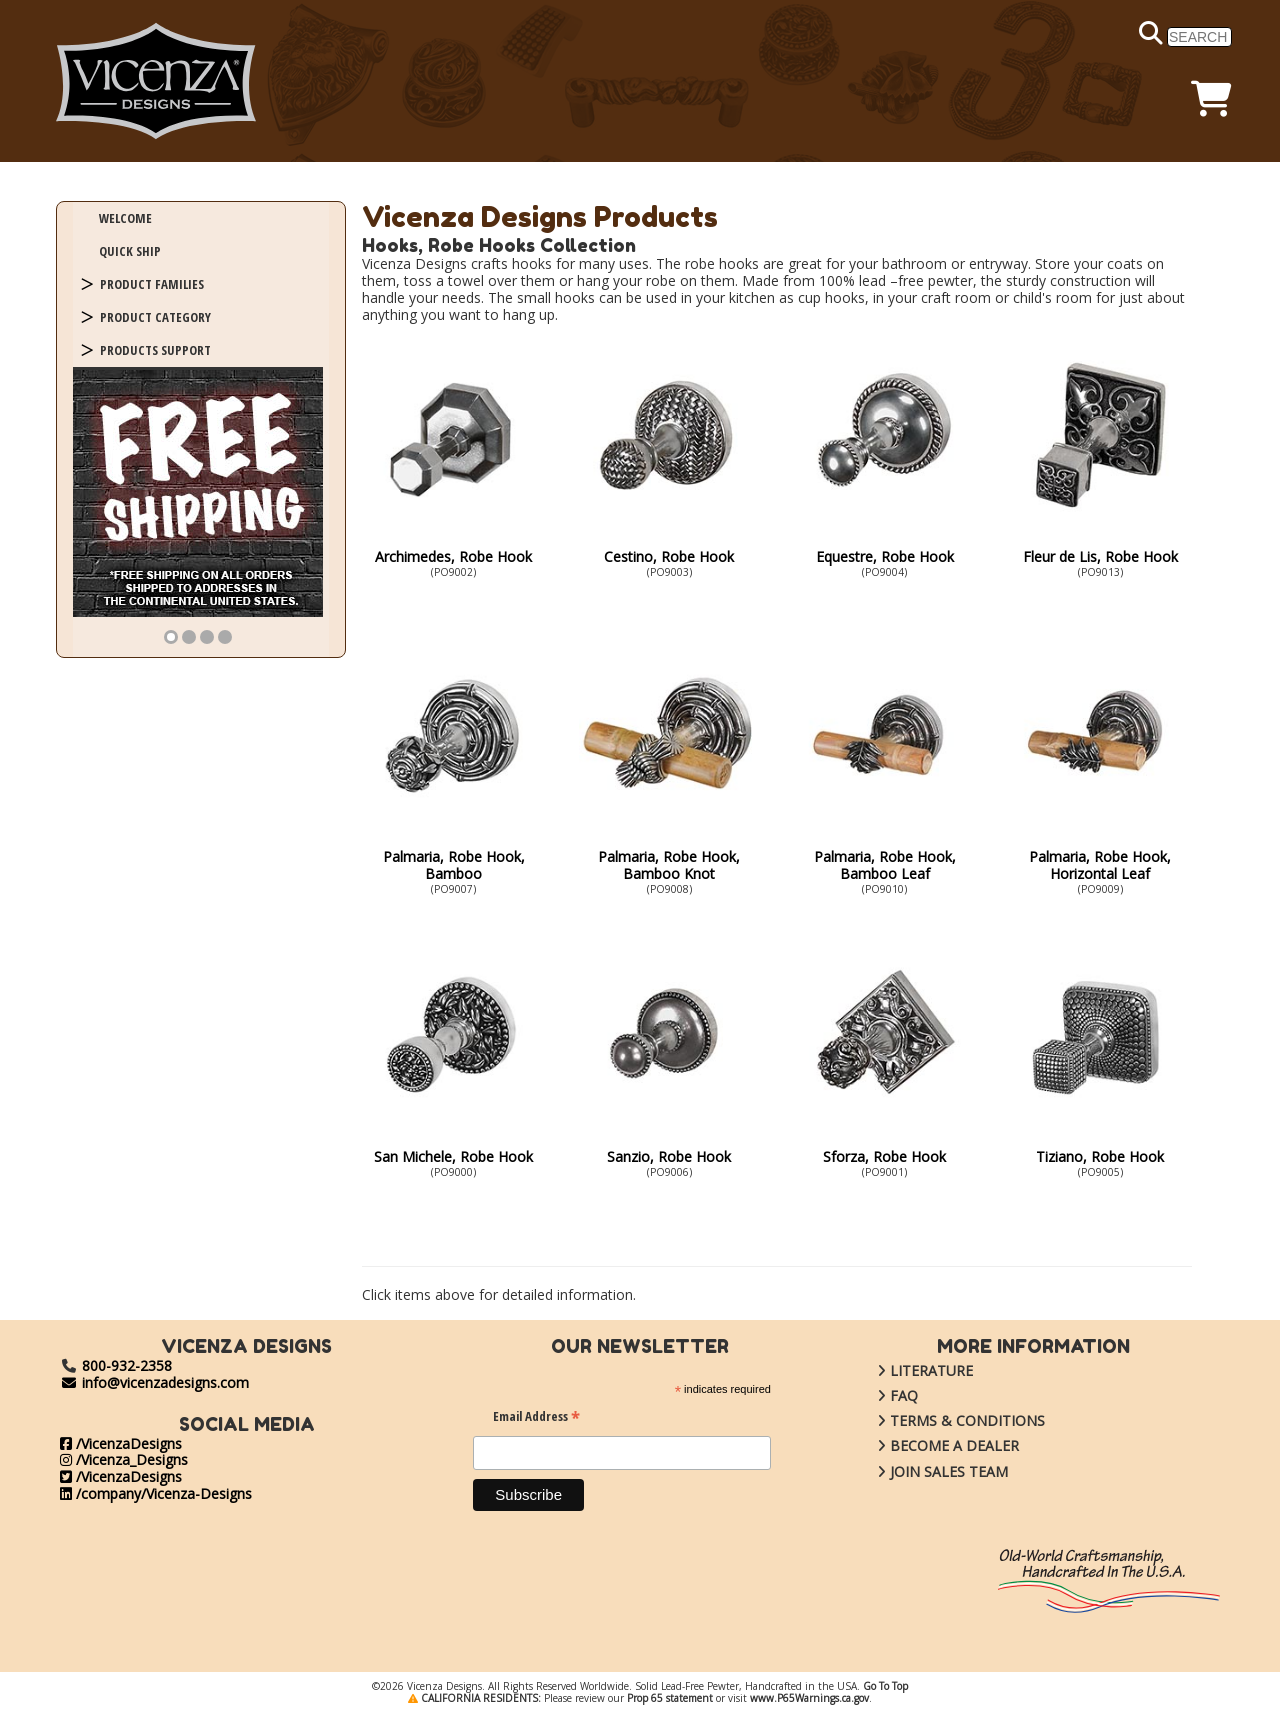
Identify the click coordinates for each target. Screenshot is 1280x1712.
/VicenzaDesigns (121, 1443)
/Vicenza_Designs (124, 1459)
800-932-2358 (127, 1365)
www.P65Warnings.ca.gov (809, 1698)
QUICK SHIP (130, 251)
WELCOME (125, 218)
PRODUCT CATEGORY (155, 317)
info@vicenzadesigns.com (154, 1382)
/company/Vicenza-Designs (156, 1493)
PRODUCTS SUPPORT (155, 350)
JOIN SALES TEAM (927, 1471)
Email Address (536, 1418)
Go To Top (885, 1686)
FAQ (882, 1395)
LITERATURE (910, 1370)
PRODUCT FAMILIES (152, 284)
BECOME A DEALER (933, 1445)
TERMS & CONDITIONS (946, 1420)
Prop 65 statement (670, 1698)
